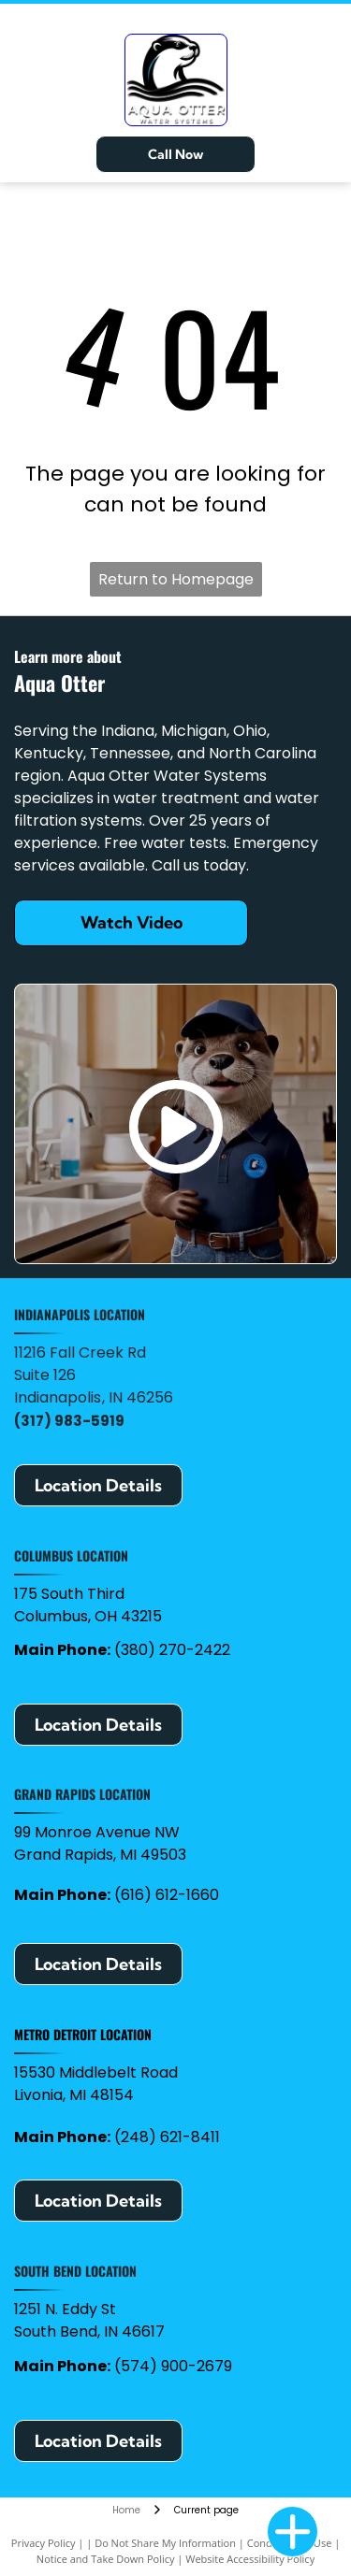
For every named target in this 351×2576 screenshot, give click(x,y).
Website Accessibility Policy (249, 2559)
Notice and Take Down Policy (106, 2559)
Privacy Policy (43, 2543)
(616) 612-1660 (166, 1895)
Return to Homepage (176, 579)
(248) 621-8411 (167, 2137)
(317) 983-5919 (69, 1421)
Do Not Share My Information (165, 2543)
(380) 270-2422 (172, 1650)
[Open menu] (326, 79)
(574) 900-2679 (173, 2366)
